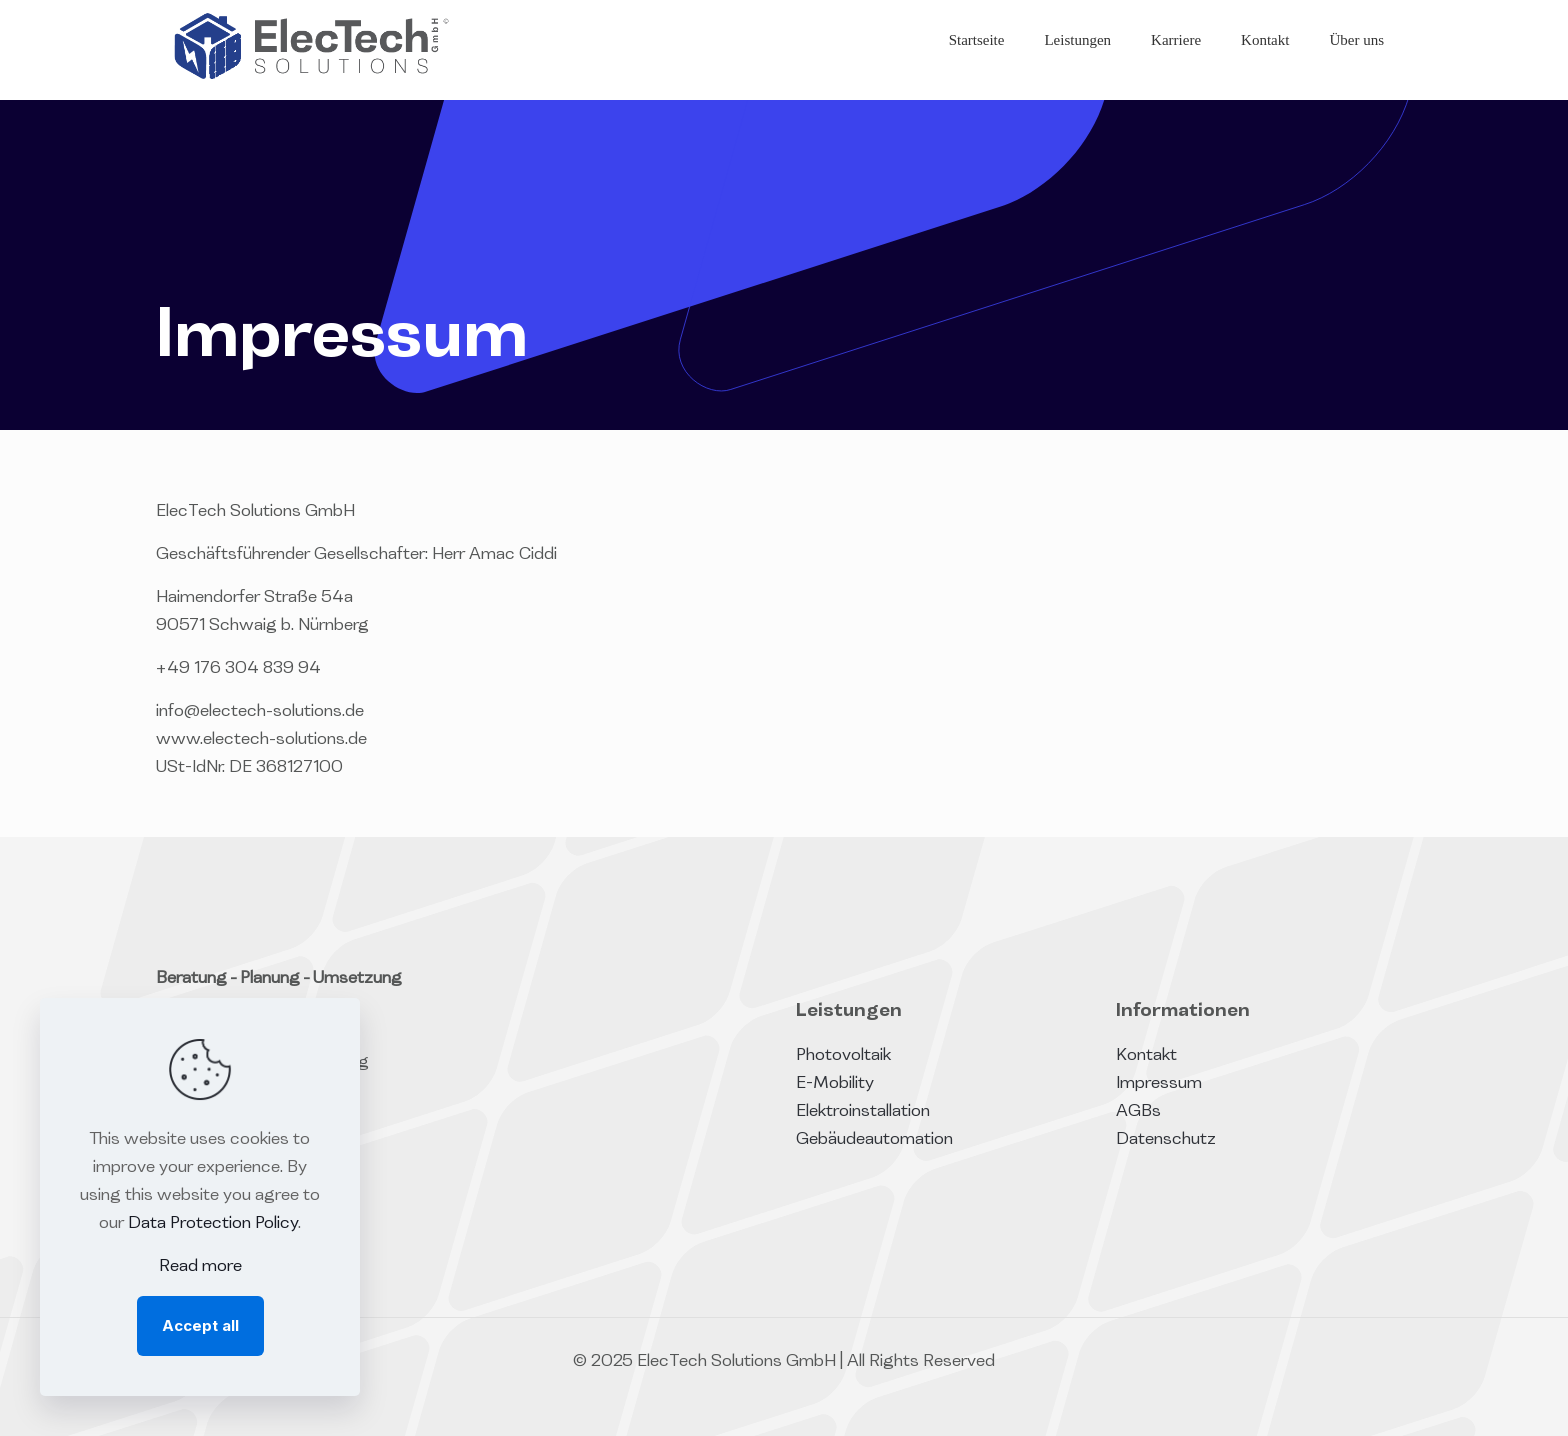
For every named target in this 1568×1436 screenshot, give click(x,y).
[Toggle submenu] (1077, 90)
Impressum (1159, 1084)
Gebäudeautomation (874, 1140)
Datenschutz (1166, 1140)
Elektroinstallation (863, 1112)
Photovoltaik (843, 1056)
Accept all (200, 1325)
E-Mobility (835, 1084)
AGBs (1138, 1112)
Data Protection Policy (213, 1224)
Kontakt (1146, 1056)
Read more (200, 1267)
